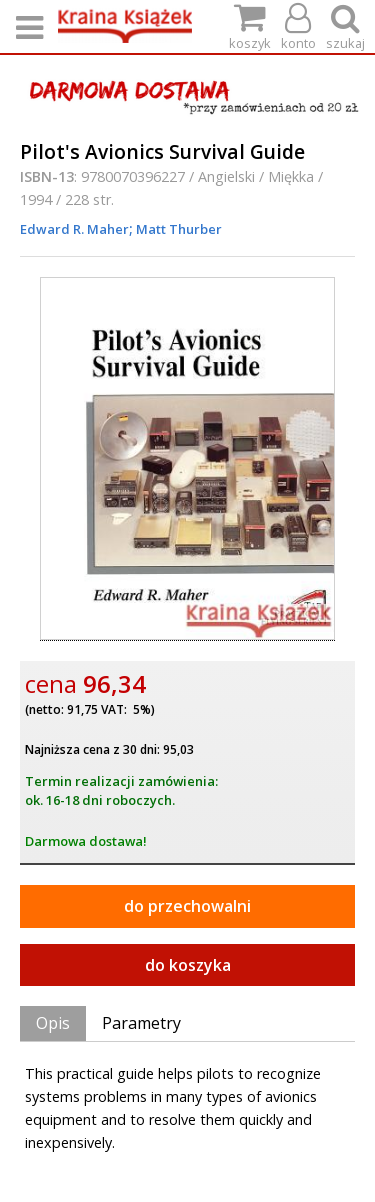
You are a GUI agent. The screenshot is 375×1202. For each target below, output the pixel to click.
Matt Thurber (177, 229)
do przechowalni (187, 906)
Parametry (141, 1023)
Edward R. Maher (74, 229)
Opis (53, 1023)
